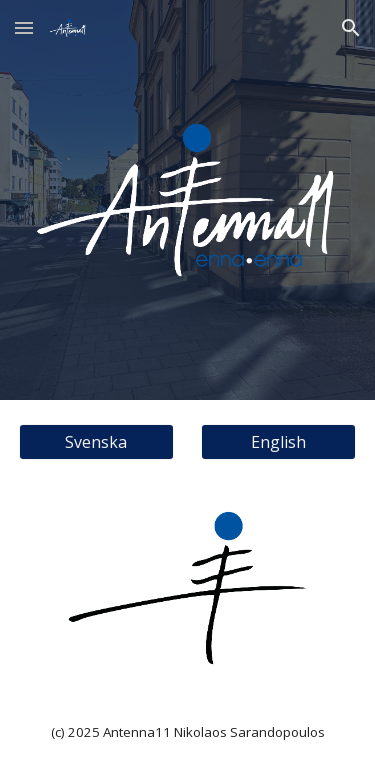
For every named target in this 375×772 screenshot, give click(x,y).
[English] (278, 442)
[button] (24, 27)
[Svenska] (96, 442)
